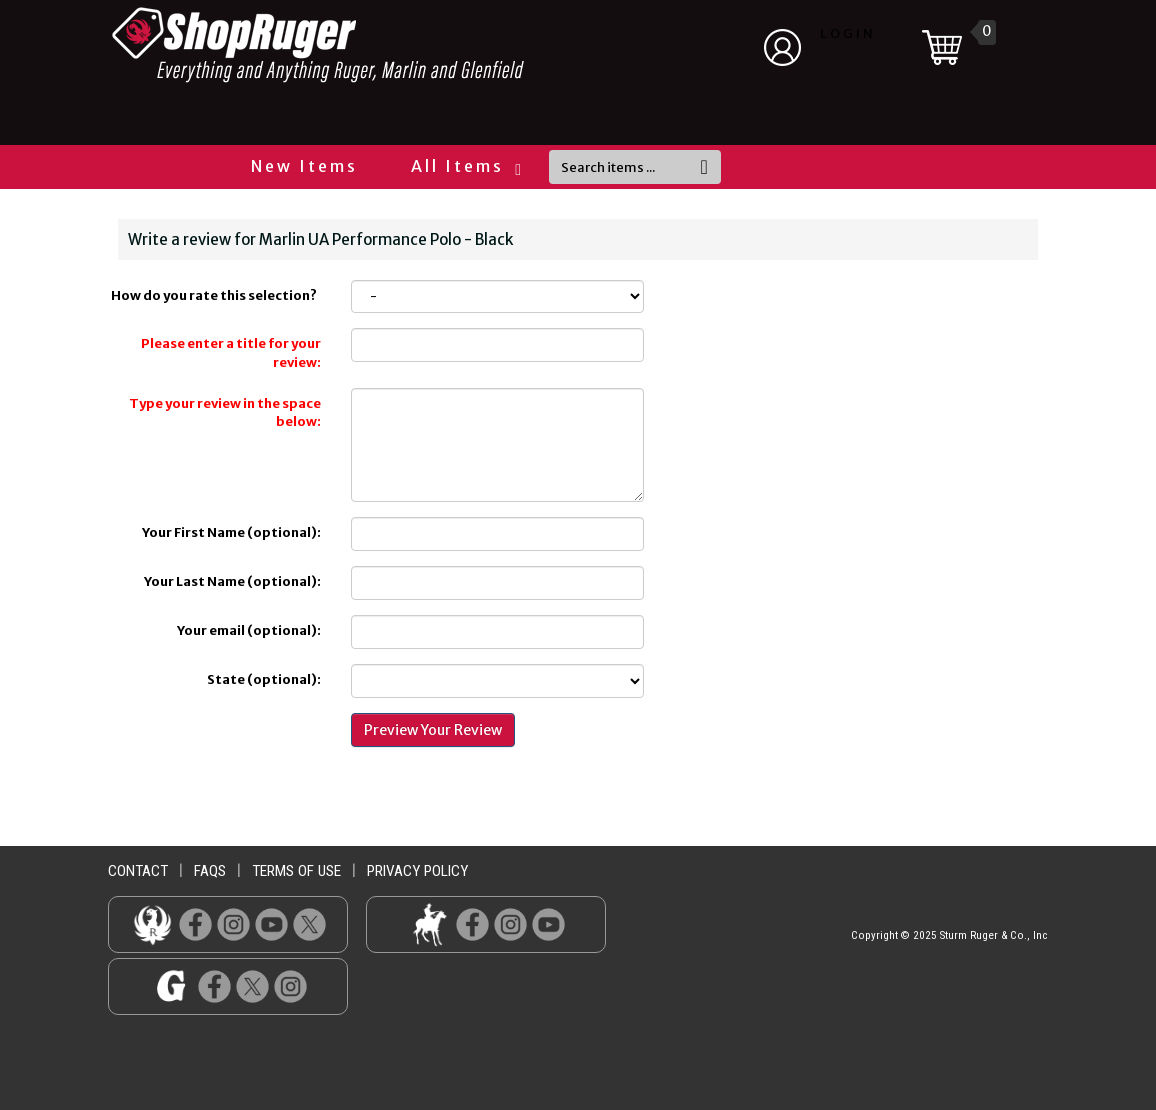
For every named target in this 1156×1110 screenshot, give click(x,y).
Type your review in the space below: (225, 413)
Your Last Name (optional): (232, 581)
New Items (304, 166)
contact (138, 871)
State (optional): (264, 679)
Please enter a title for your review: (231, 353)
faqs (210, 871)
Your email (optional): (249, 630)
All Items (465, 166)
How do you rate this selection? (216, 295)
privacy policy (417, 871)
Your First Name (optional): (231, 532)
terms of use (296, 871)
